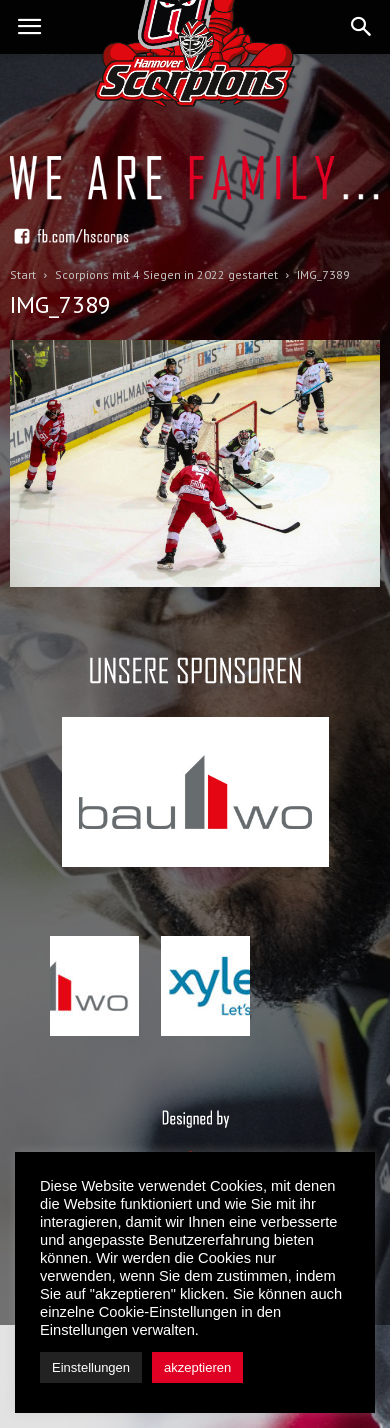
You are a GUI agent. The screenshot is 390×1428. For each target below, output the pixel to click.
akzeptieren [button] (197, 1367)
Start (23, 274)
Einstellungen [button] (91, 1367)
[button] (362, 27)
